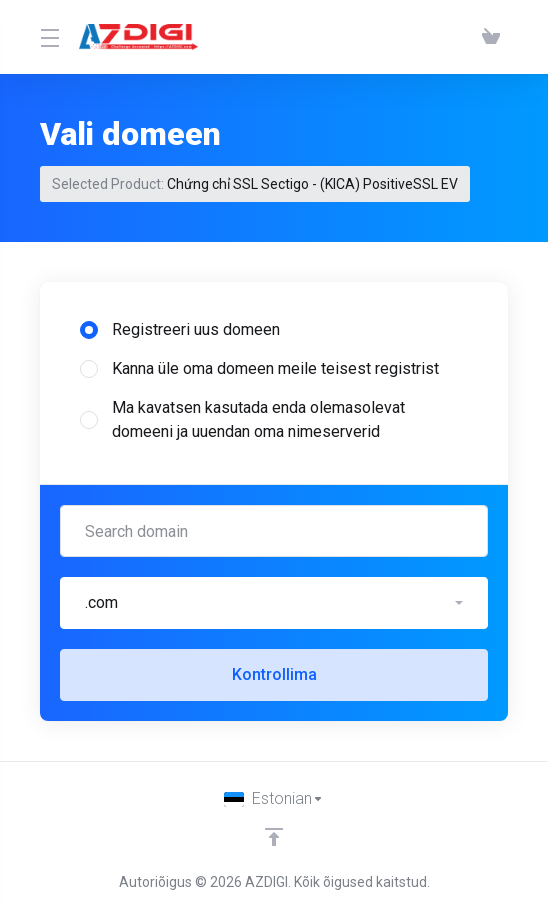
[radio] (89, 330)
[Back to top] (274, 837)
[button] (274, 603)
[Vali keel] (274, 799)
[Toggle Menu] (47, 37)
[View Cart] (491, 37)
